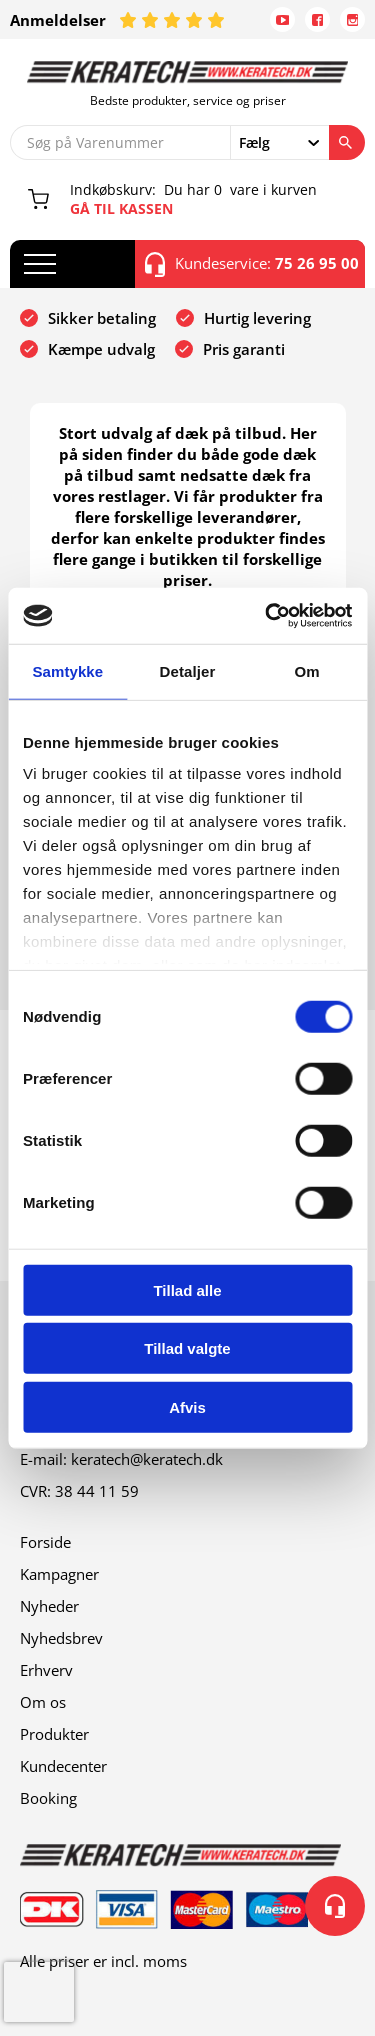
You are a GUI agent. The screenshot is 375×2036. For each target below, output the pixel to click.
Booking (48, 1798)
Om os (43, 1702)
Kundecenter (63, 1766)
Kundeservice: (252, 264)
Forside (45, 1542)
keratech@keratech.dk (147, 1459)
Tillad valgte (187, 1348)
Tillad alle (187, 1289)
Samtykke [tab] (67, 670)
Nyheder (49, 1606)
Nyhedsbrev (61, 1638)
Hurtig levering (257, 318)
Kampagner (59, 1574)
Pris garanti (244, 349)
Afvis (187, 1406)
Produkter (54, 1734)
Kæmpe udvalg (101, 349)
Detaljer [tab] (188, 670)
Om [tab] (307, 670)
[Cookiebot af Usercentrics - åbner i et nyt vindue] (267, 616)
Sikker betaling (102, 318)
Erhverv (46, 1670)
